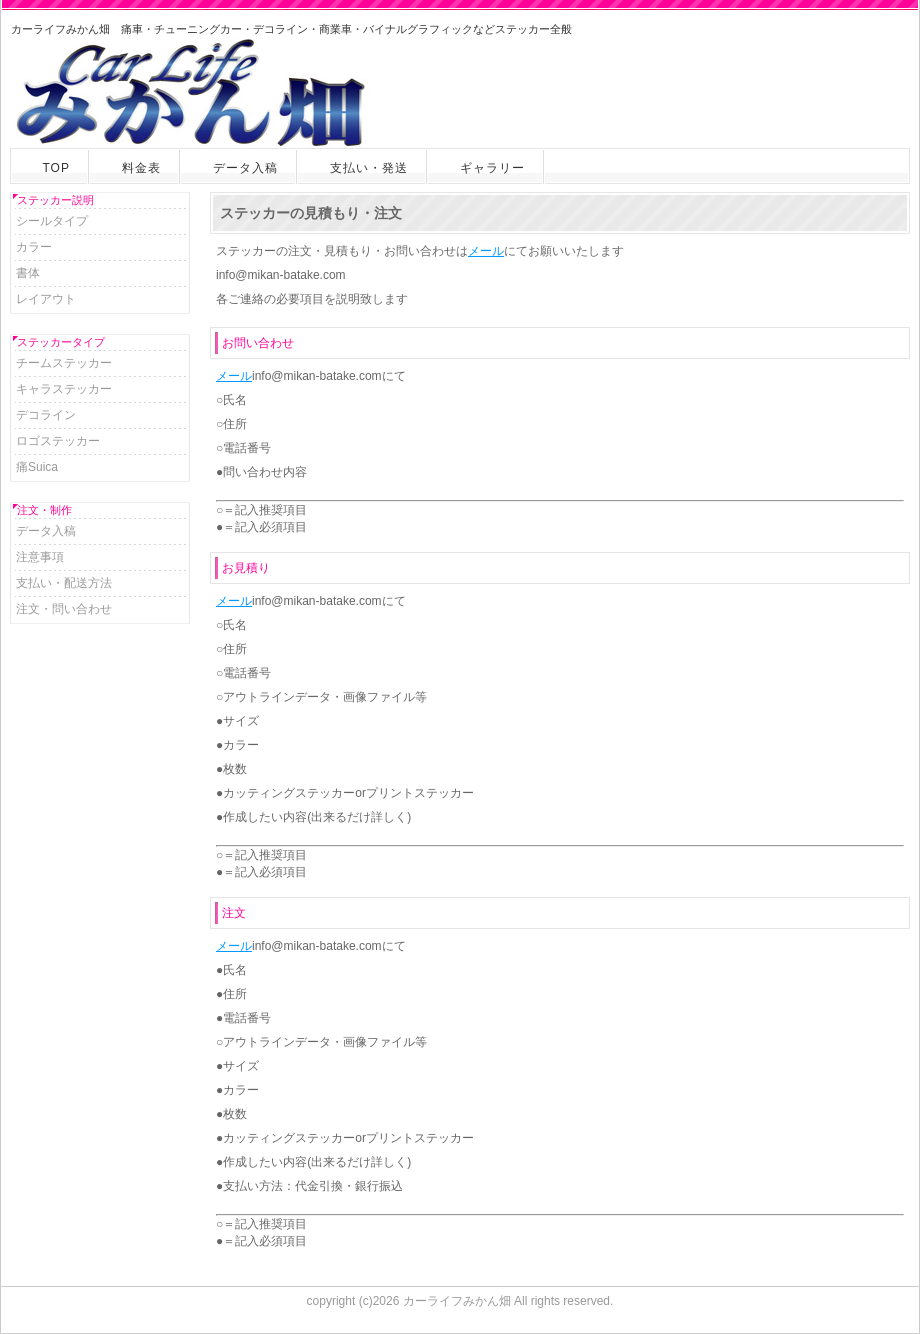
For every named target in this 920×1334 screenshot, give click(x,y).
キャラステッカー (64, 389)
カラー (34, 247)
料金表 (141, 168)
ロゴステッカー (58, 441)
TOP (56, 168)
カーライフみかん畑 (457, 1301)
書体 (28, 273)
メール (486, 251)
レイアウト (46, 299)
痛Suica (37, 467)
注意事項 (40, 557)
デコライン (46, 415)
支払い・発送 (369, 168)
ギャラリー (492, 168)
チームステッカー (64, 363)
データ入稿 (245, 168)
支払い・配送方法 (64, 583)
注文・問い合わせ (64, 609)
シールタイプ (52, 221)
